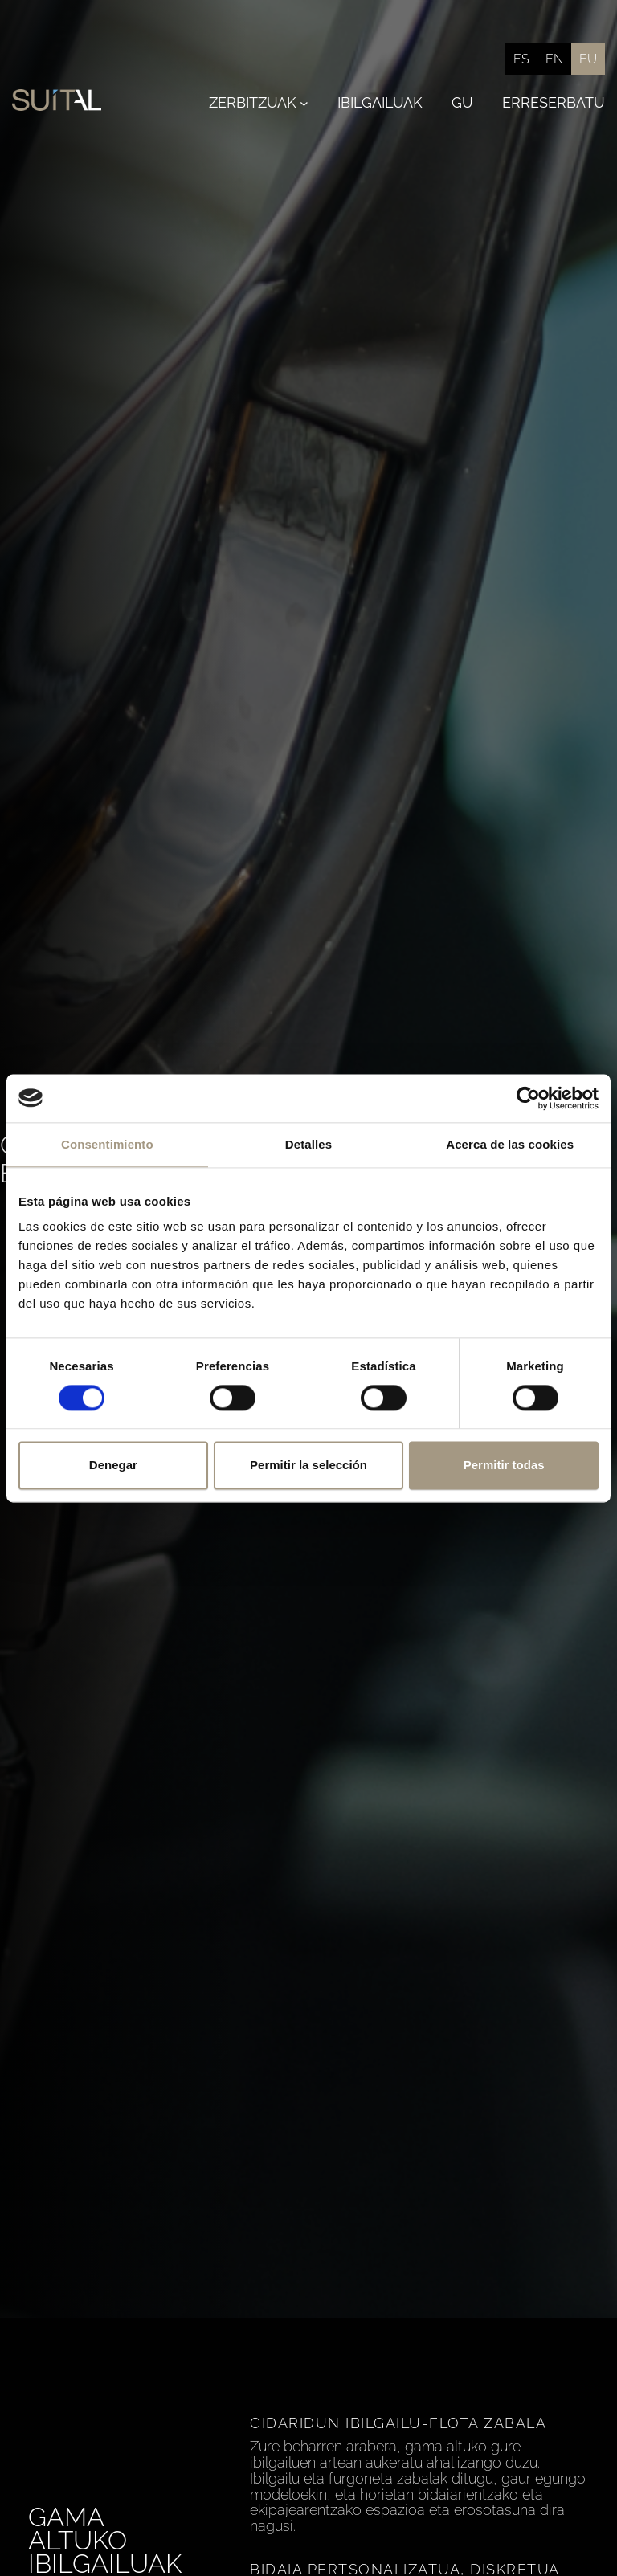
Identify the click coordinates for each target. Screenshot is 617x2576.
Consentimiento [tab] (107, 1144)
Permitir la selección (308, 1465)
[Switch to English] (554, 59)
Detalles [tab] (308, 1144)
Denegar (113, 1465)
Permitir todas (504, 1465)
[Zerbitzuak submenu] (304, 103)
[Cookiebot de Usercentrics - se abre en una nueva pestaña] (528, 1098)
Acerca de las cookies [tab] (510, 1144)
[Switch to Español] (521, 59)
